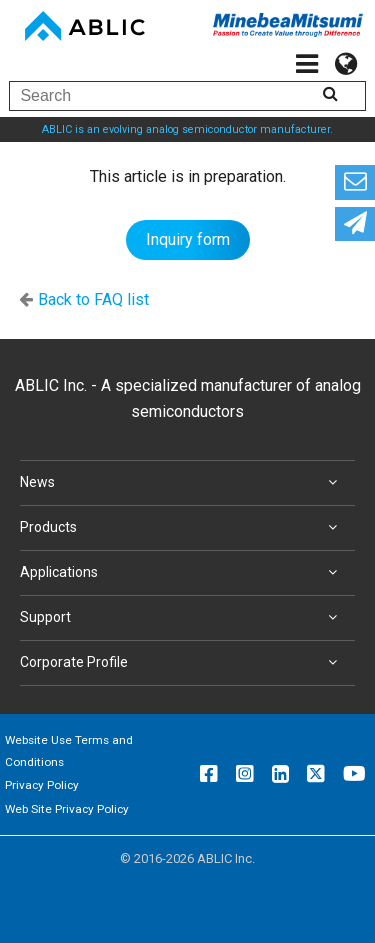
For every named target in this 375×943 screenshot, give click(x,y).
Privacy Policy (42, 785)
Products (182, 528)
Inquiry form (188, 239)
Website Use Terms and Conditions (69, 751)
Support (182, 618)
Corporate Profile (182, 663)
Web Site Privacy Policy (67, 809)
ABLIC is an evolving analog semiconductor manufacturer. (187, 129)
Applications (182, 573)
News (182, 483)
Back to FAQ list (93, 299)
